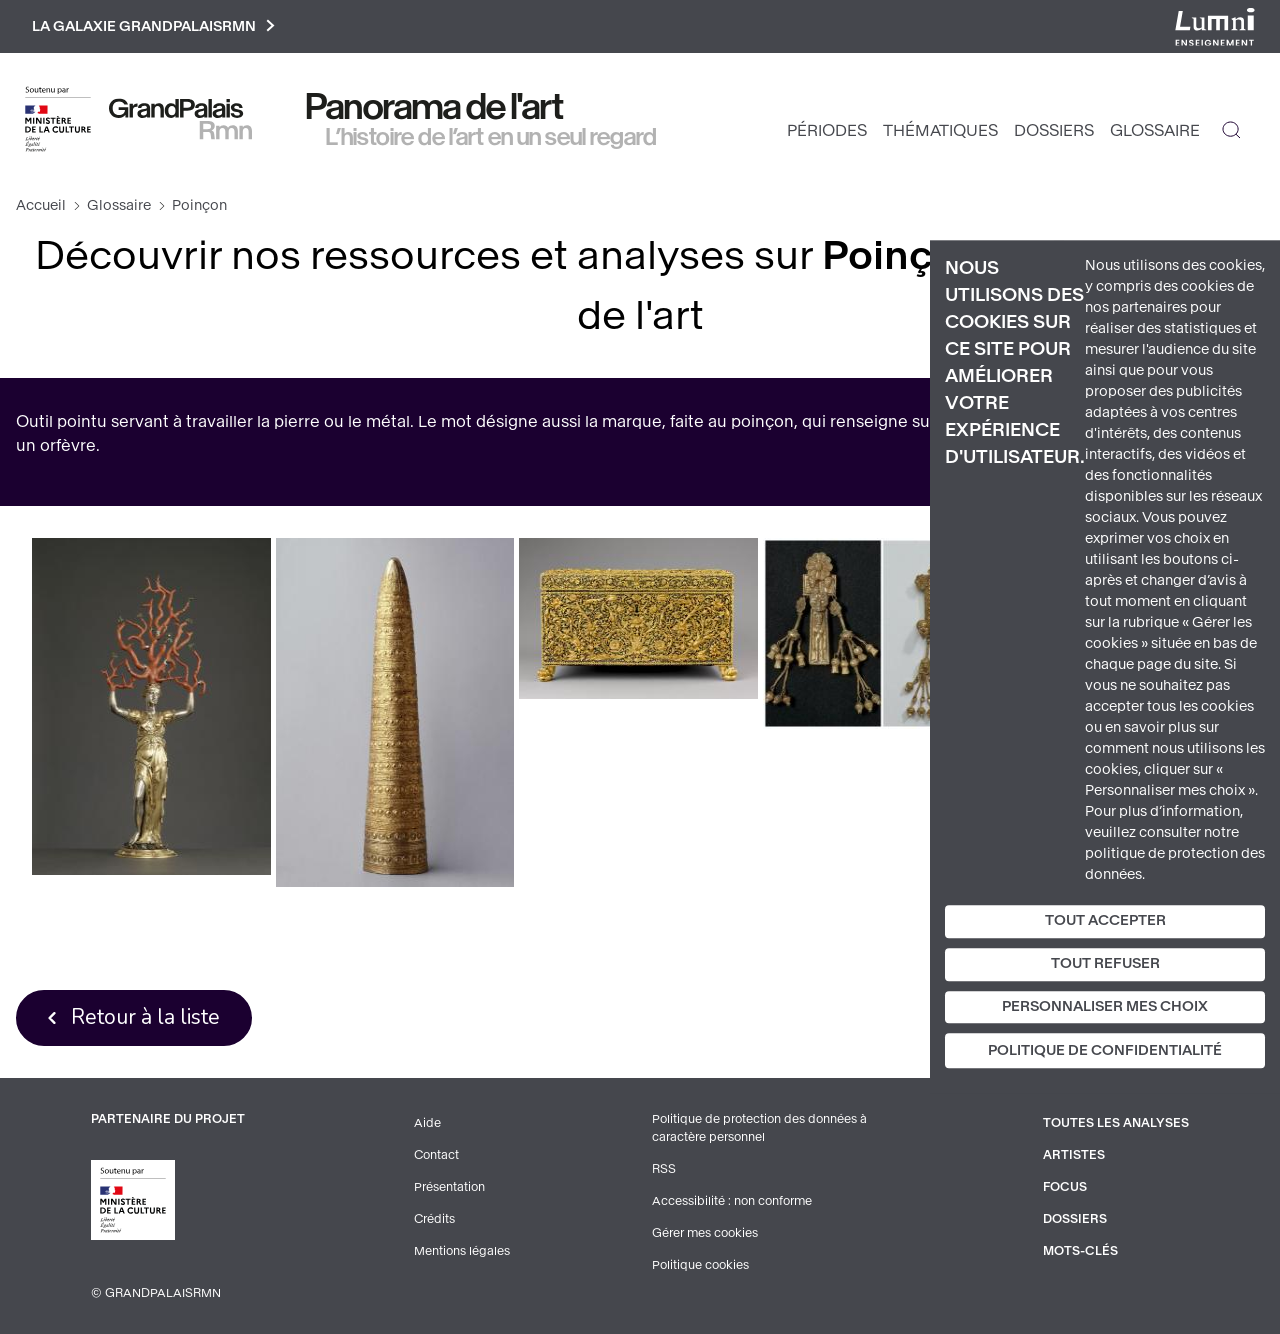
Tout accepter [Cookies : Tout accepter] (1105, 920)
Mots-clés (1080, 1251)
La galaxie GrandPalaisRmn (153, 26)
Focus (1065, 1187)
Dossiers (1054, 130)
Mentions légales (462, 1251)
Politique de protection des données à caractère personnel (759, 1128)
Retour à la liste (145, 1017)
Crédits (434, 1219)
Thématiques (940, 130)
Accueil (41, 205)
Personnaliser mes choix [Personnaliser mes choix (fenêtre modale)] (1105, 1006)
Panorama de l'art (435, 107)
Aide (427, 1123)
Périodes (827, 130)
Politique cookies (700, 1265)
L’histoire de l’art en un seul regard (491, 137)
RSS (664, 1169)
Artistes (1074, 1155)
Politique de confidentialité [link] (1105, 1051)
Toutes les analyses (1116, 1123)
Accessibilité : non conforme (732, 1201)
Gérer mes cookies (705, 1233)
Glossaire (1155, 130)
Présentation (449, 1187)
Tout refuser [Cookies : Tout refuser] (1105, 963)
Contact (436, 1155)
